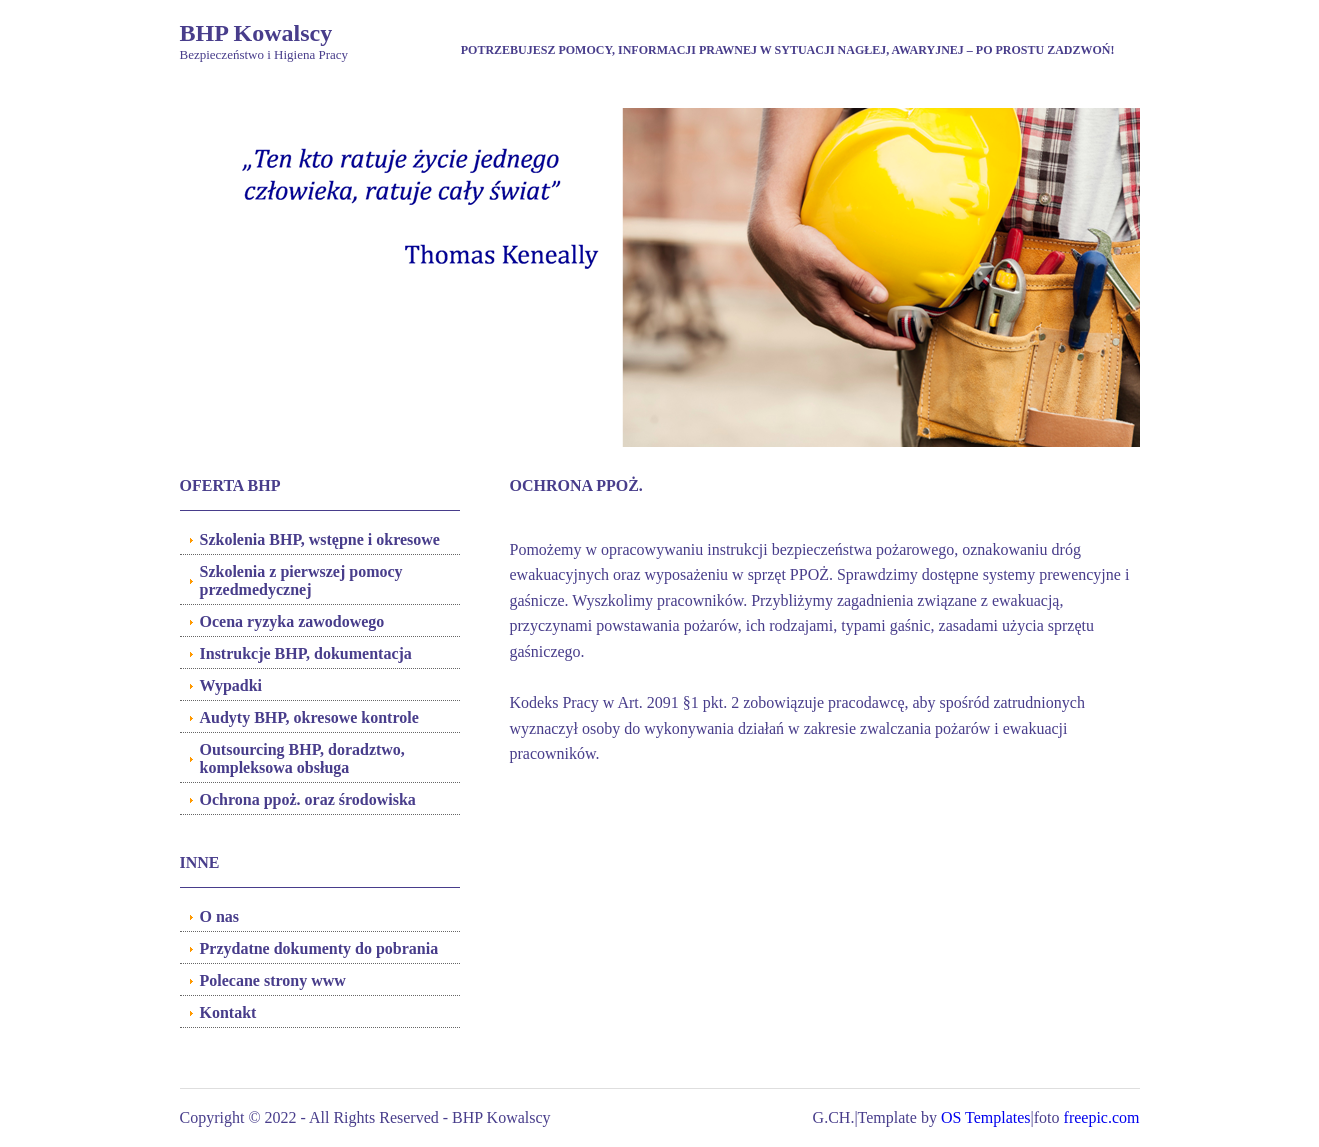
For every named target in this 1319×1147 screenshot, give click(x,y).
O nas (220, 916)
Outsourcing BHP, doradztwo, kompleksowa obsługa (302, 758)
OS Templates (986, 1117)
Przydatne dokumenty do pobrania (319, 948)
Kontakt (228, 1012)
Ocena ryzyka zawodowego (292, 621)
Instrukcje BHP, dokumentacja (306, 653)
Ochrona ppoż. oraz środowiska (308, 799)
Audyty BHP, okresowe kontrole (309, 717)
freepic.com (1102, 1117)
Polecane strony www (273, 980)
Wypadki (231, 685)
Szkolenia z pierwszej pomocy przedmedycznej (301, 580)
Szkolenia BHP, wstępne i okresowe (320, 539)
